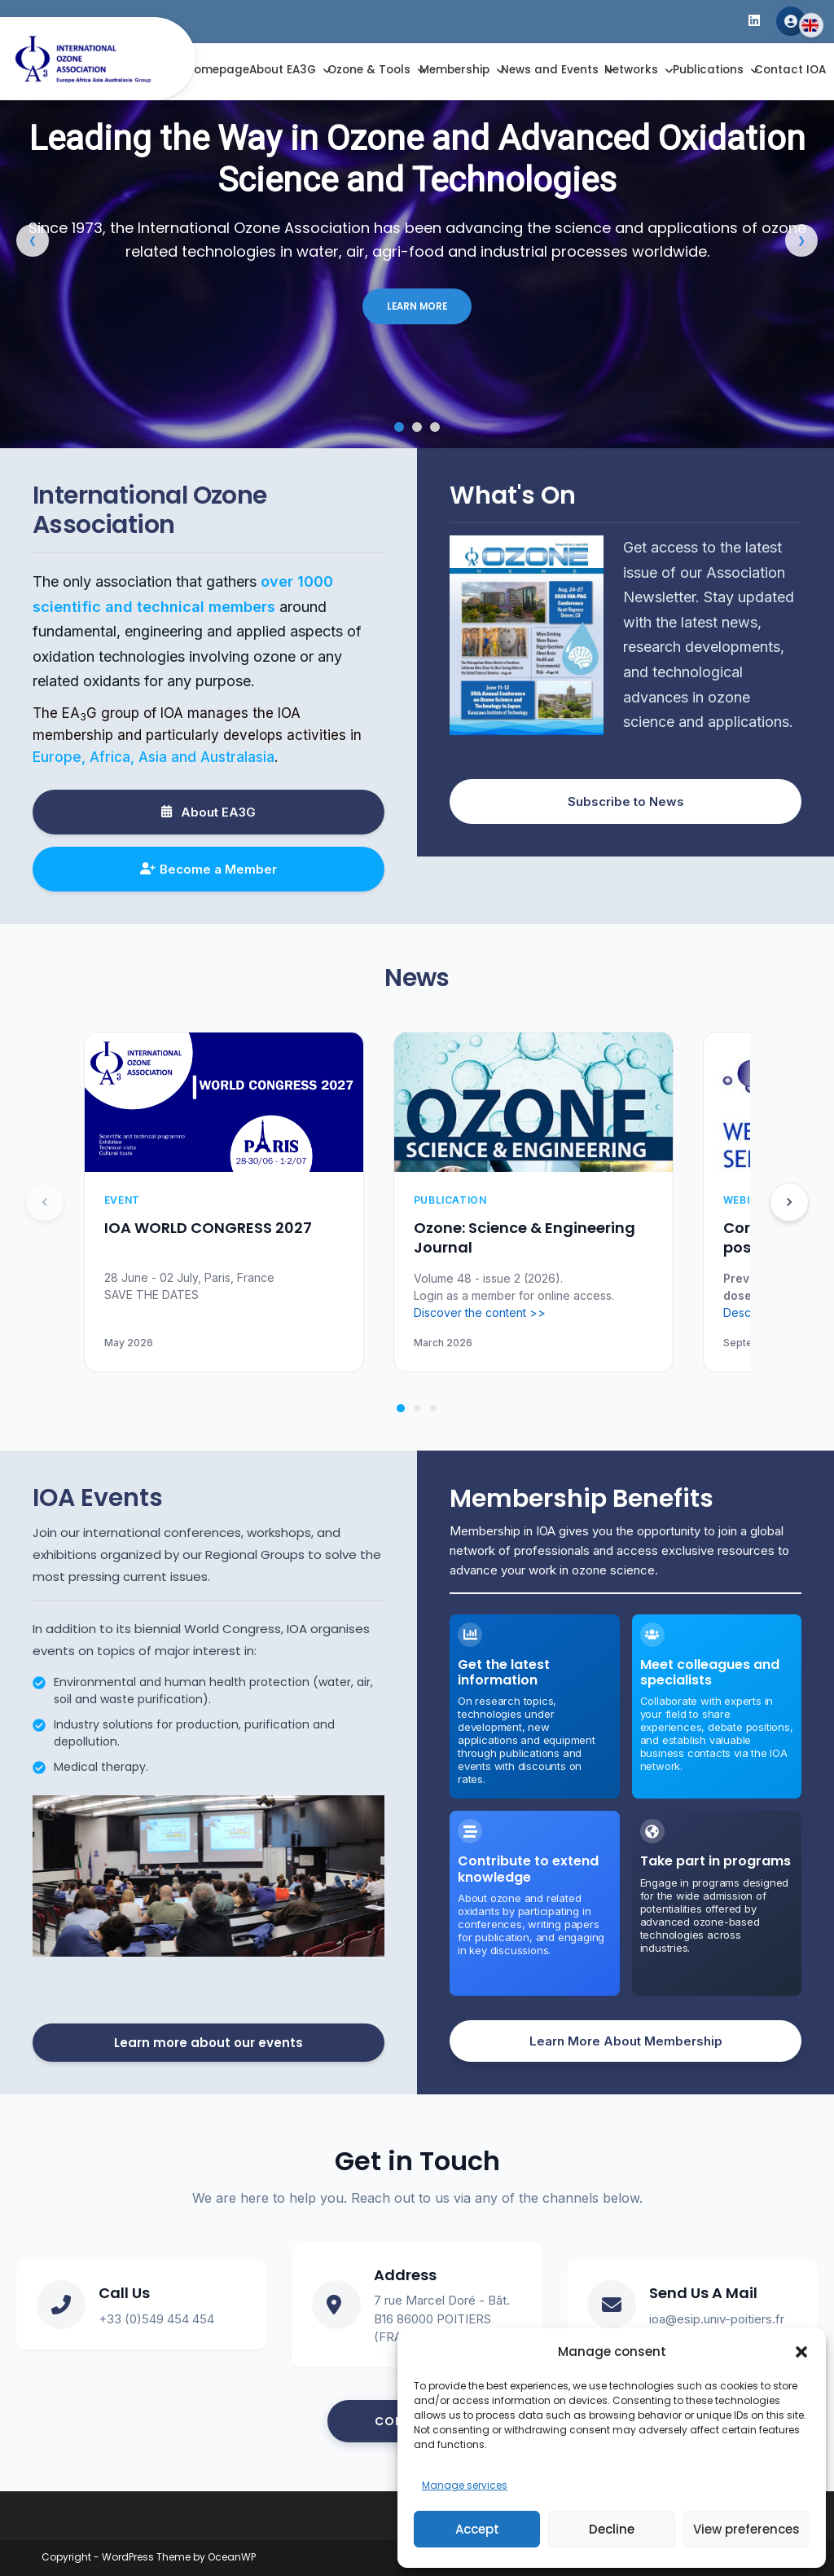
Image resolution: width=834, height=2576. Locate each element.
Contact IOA (790, 69)
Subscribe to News (626, 801)
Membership (454, 69)
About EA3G (282, 69)
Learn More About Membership (625, 2041)
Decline (611, 2529)
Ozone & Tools (368, 69)
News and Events (550, 69)
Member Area (790, 21)
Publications (708, 69)
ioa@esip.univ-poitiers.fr (716, 2319)
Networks (631, 69)
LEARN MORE (417, 306)
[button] (801, 2352)
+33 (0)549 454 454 (156, 2319)
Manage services (464, 2485)
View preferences (746, 2529)
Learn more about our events (208, 2042)
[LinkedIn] (754, 21)
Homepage (217, 69)
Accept (477, 2529)
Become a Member (208, 869)
